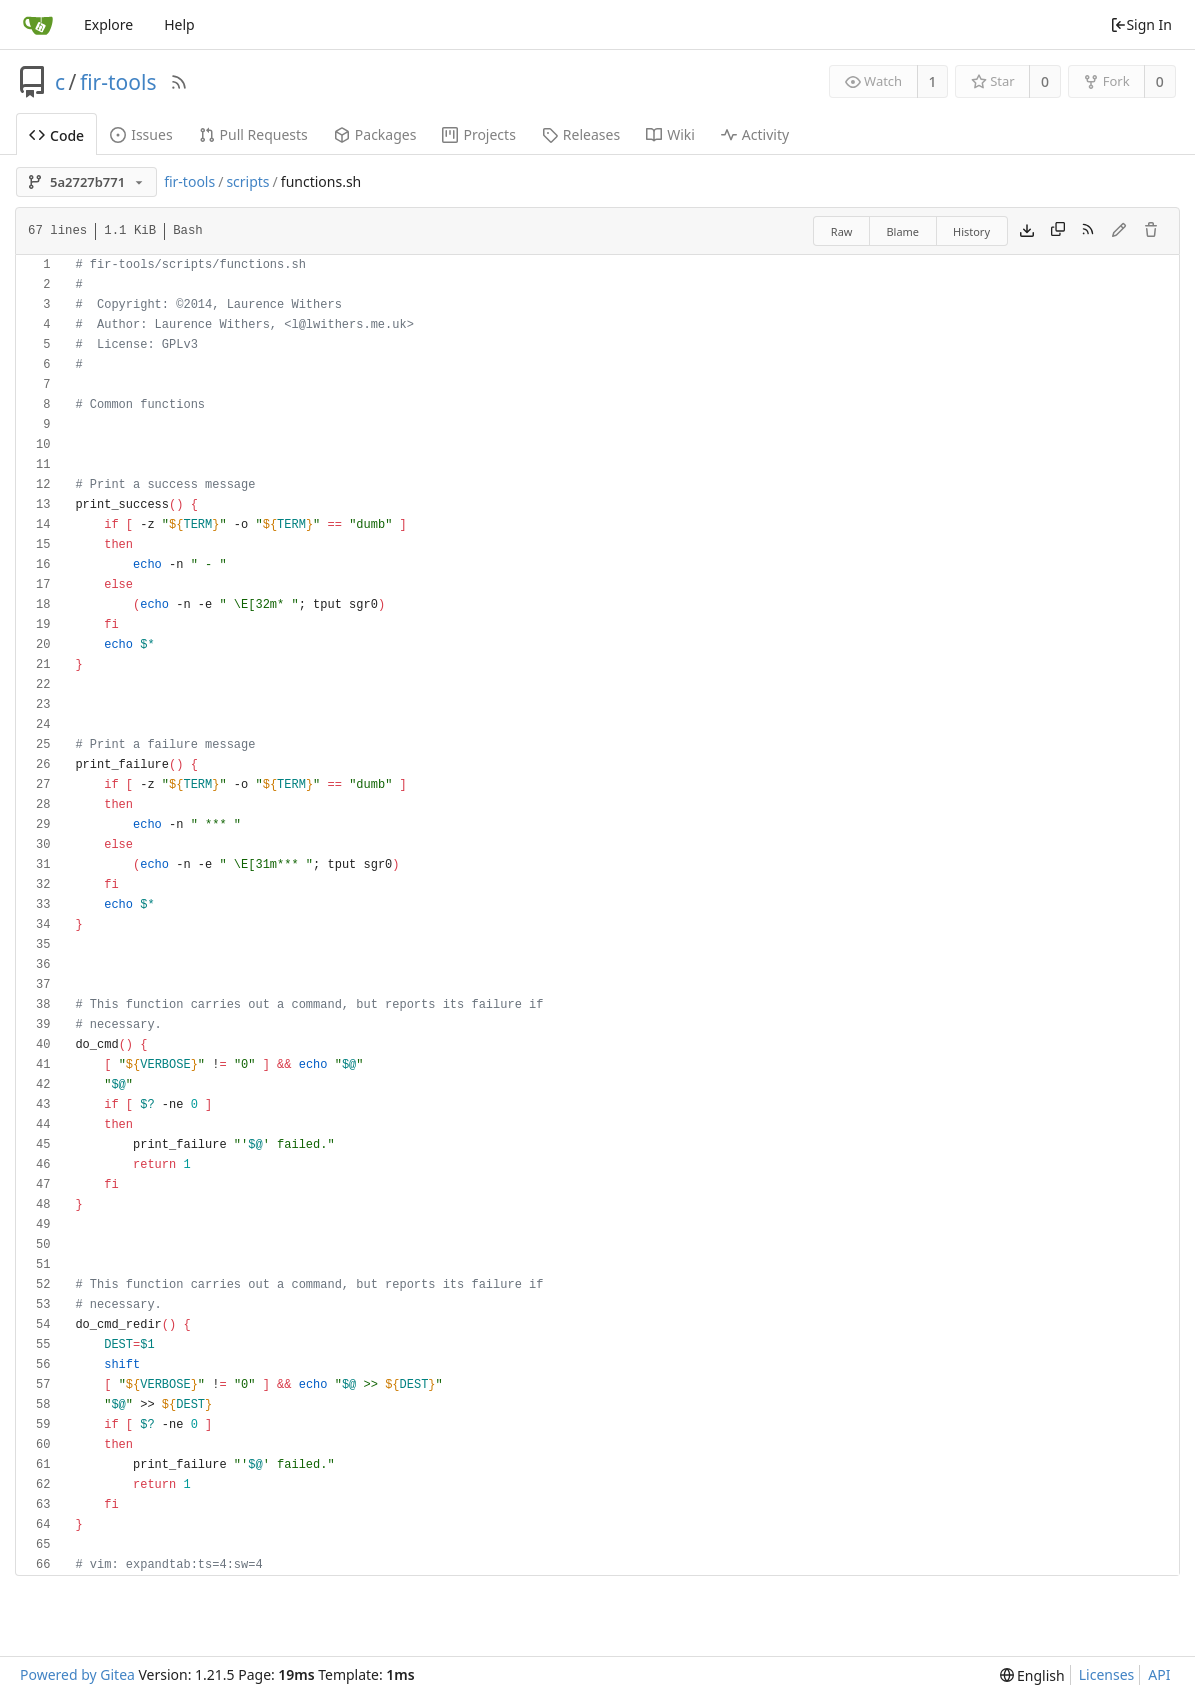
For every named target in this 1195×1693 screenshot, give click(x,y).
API (1159, 1674)
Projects (478, 134)
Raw (842, 231)
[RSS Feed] (179, 82)
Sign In (1141, 24)
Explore (108, 24)
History (971, 231)
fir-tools (118, 82)
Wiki (670, 134)
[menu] (1032, 1675)
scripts (247, 181)
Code (56, 135)
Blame (902, 231)
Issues (141, 134)
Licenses (1107, 1674)
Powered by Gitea (77, 1674)
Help (179, 24)
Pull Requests (253, 134)
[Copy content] (1058, 231)
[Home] (38, 25)
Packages (375, 134)
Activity (755, 134)
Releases (581, 134)
